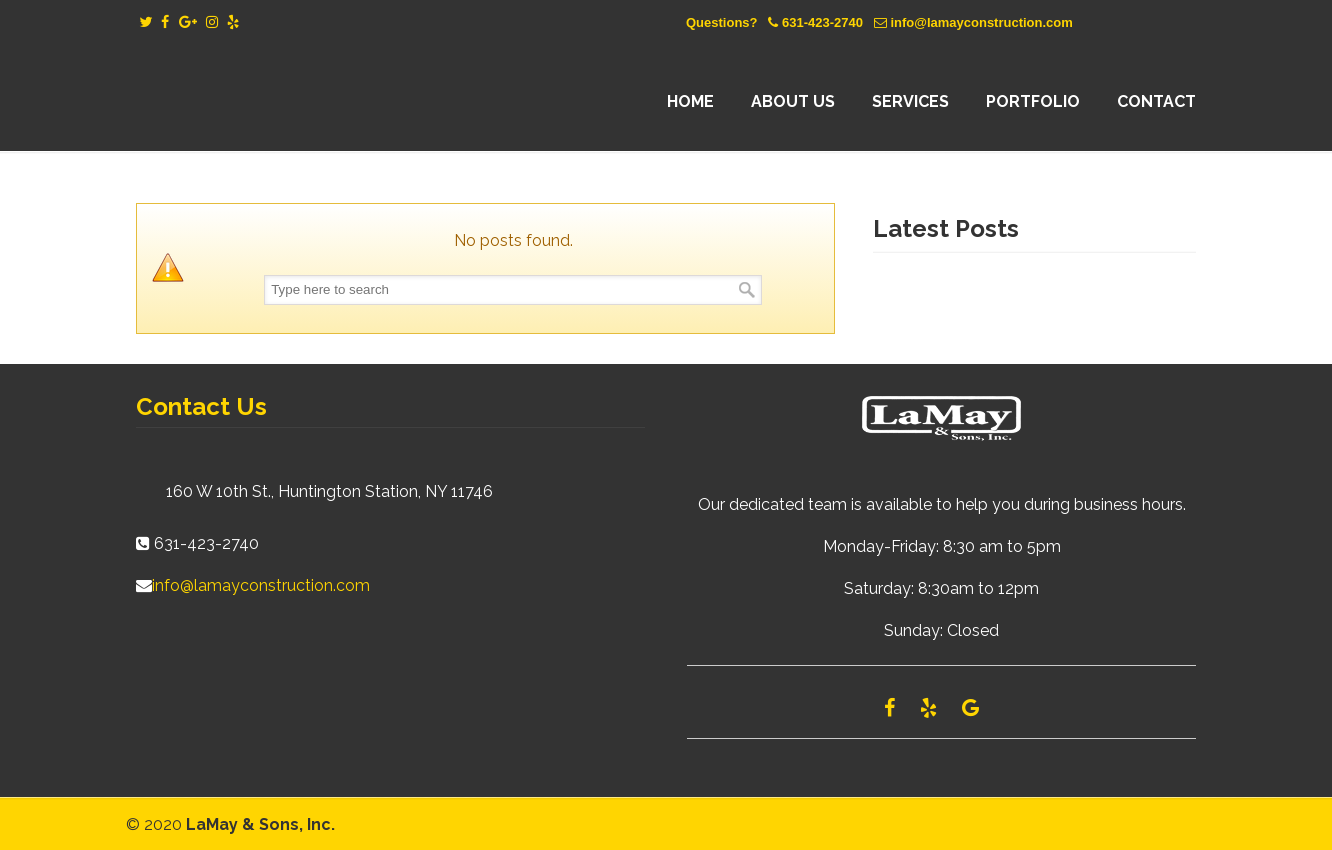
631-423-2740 (822, 22)
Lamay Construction (311, 102)
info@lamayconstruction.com (981, 22)
